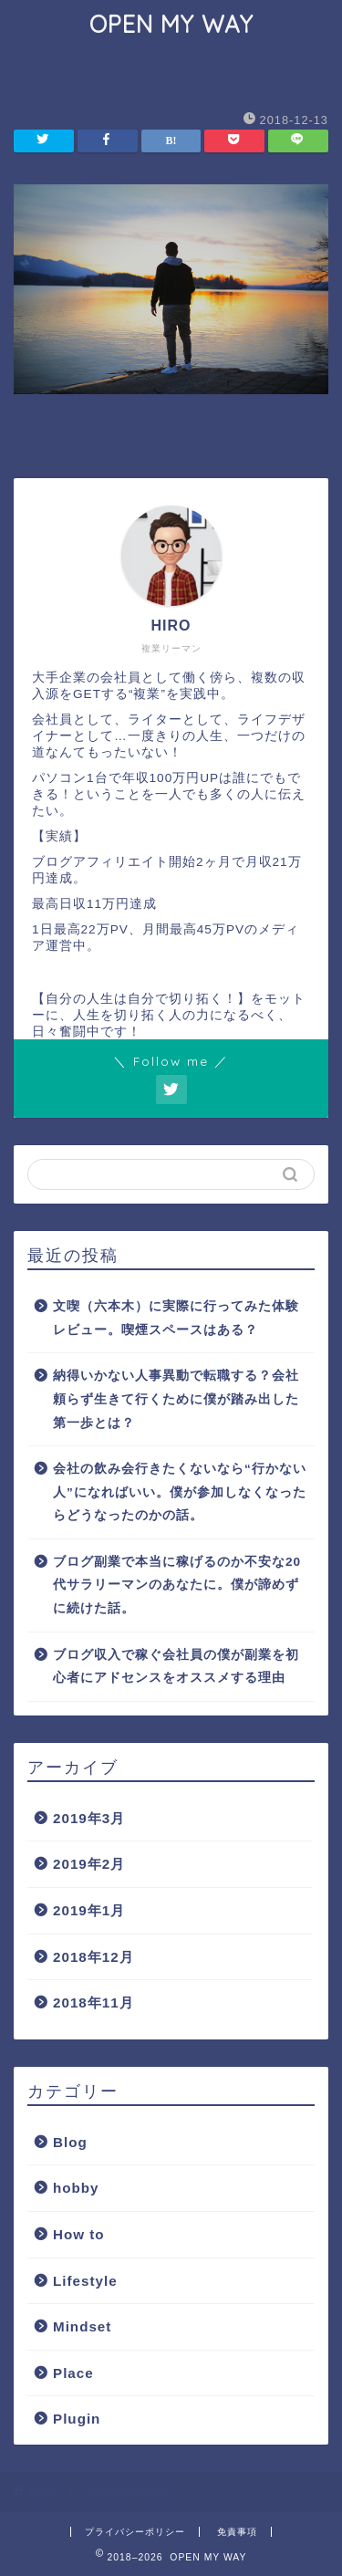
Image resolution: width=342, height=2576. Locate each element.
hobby (76, 2187)
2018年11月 (93, 2002)
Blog (70, 2142)
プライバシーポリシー (135, 2532)
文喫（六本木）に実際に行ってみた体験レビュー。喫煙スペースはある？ (176, 1318)
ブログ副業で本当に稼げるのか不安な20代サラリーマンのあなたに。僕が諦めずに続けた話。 (177, 1585)
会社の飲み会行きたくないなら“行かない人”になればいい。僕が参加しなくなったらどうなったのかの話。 (179, 1492)
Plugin (76, 2418)
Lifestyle (85, 2281)
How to (79, 2234)
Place (73, 2373)
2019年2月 (89, 1864)
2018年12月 (93, 1957)
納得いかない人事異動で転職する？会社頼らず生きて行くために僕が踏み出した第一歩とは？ (176, 1399)
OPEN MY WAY (171, 23)
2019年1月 (89, 1910)
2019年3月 (89, 1818)
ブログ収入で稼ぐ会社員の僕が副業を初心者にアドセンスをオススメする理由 (176, 1666)
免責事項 (237, 2532)
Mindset (82, 2326)
